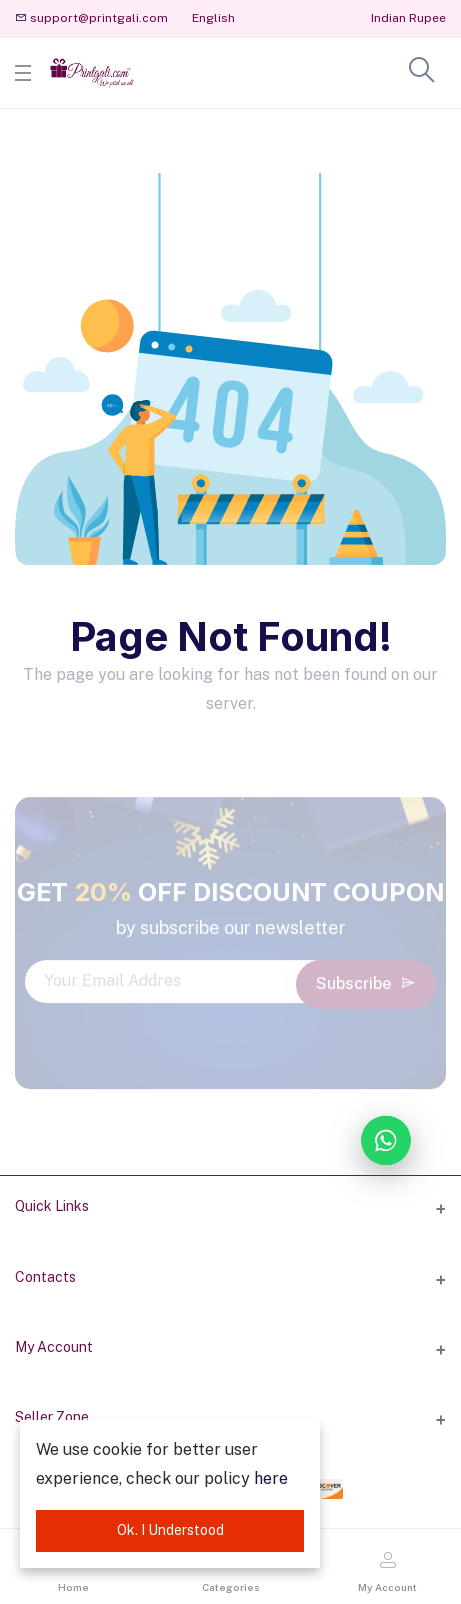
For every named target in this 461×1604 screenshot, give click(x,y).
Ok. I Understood (170, 1530)
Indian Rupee (408, 18)
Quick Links (52, 1206)
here (271, 1478)
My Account (54, 1347)
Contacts (45, 1277)
